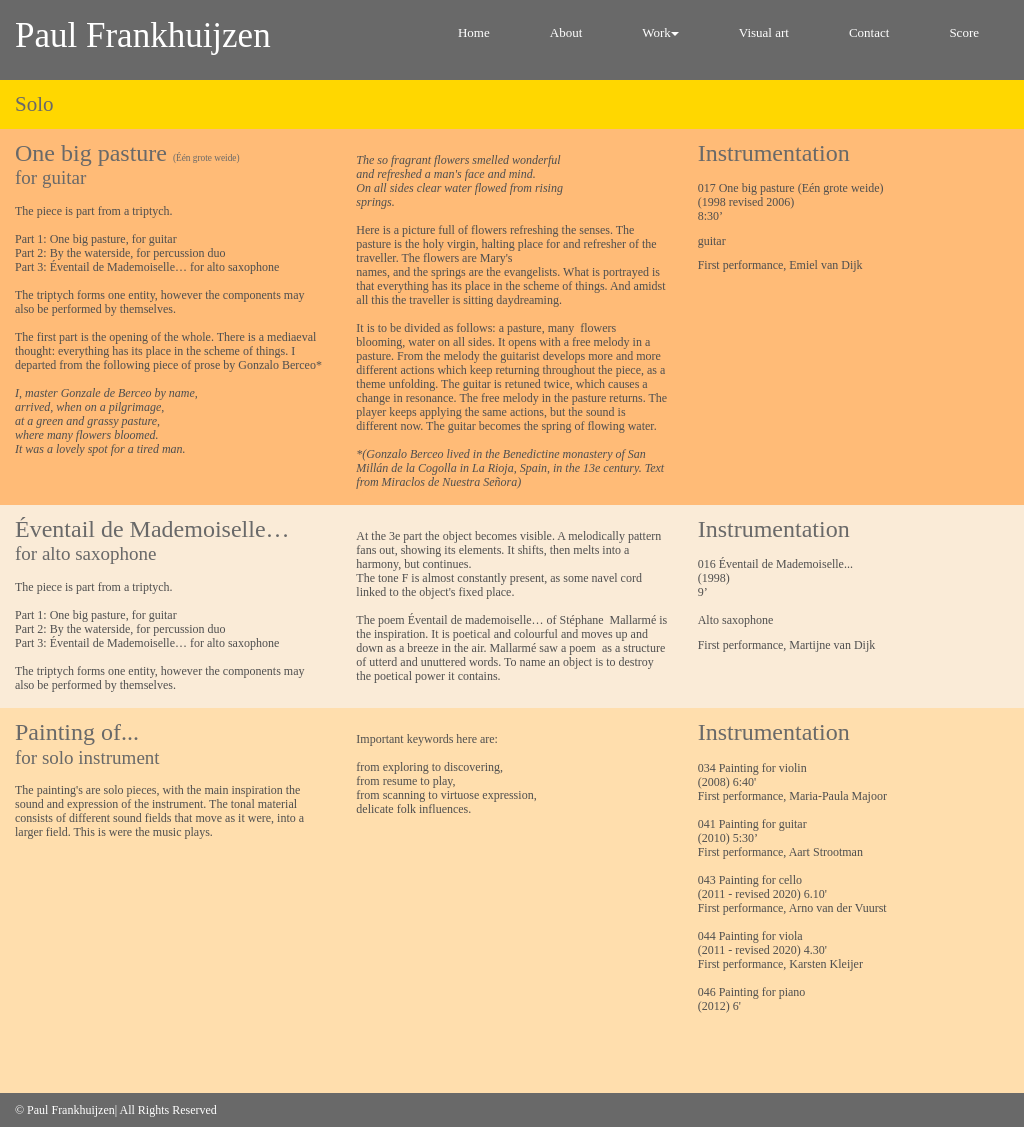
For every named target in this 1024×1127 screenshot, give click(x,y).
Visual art (764, 32)
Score (964, 32)
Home (474, 32)
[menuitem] (474, 40)
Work (660, 32)
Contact (869, 32)
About (566, 32)
